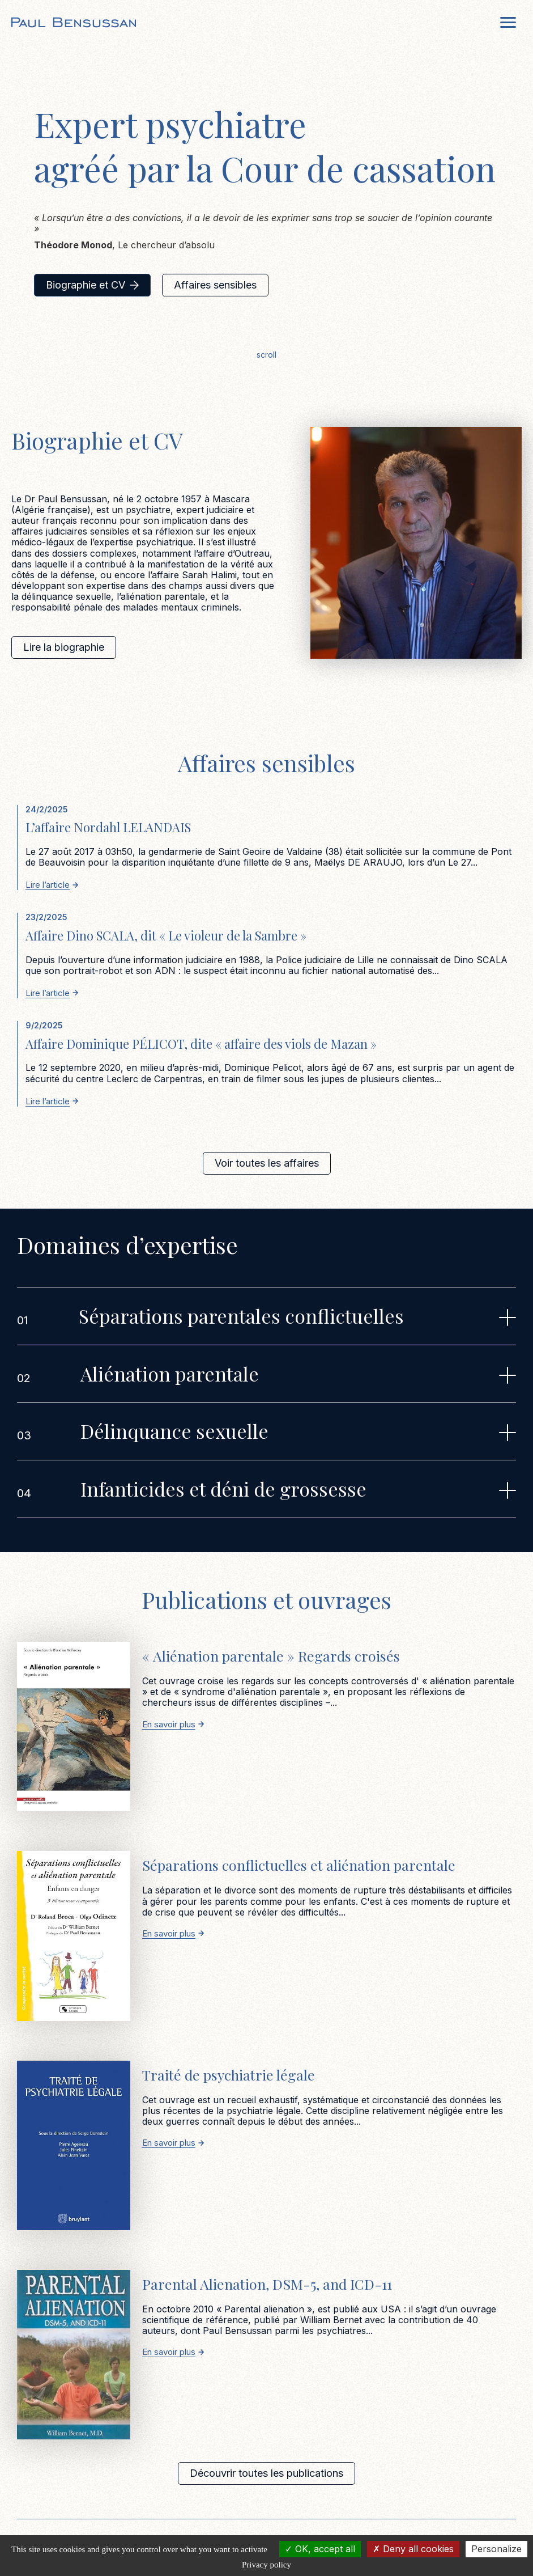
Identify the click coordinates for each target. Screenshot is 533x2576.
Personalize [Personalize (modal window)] (496, 2548)
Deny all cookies (413, 2548)
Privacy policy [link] (266, 2564)
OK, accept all (320, 2548)
